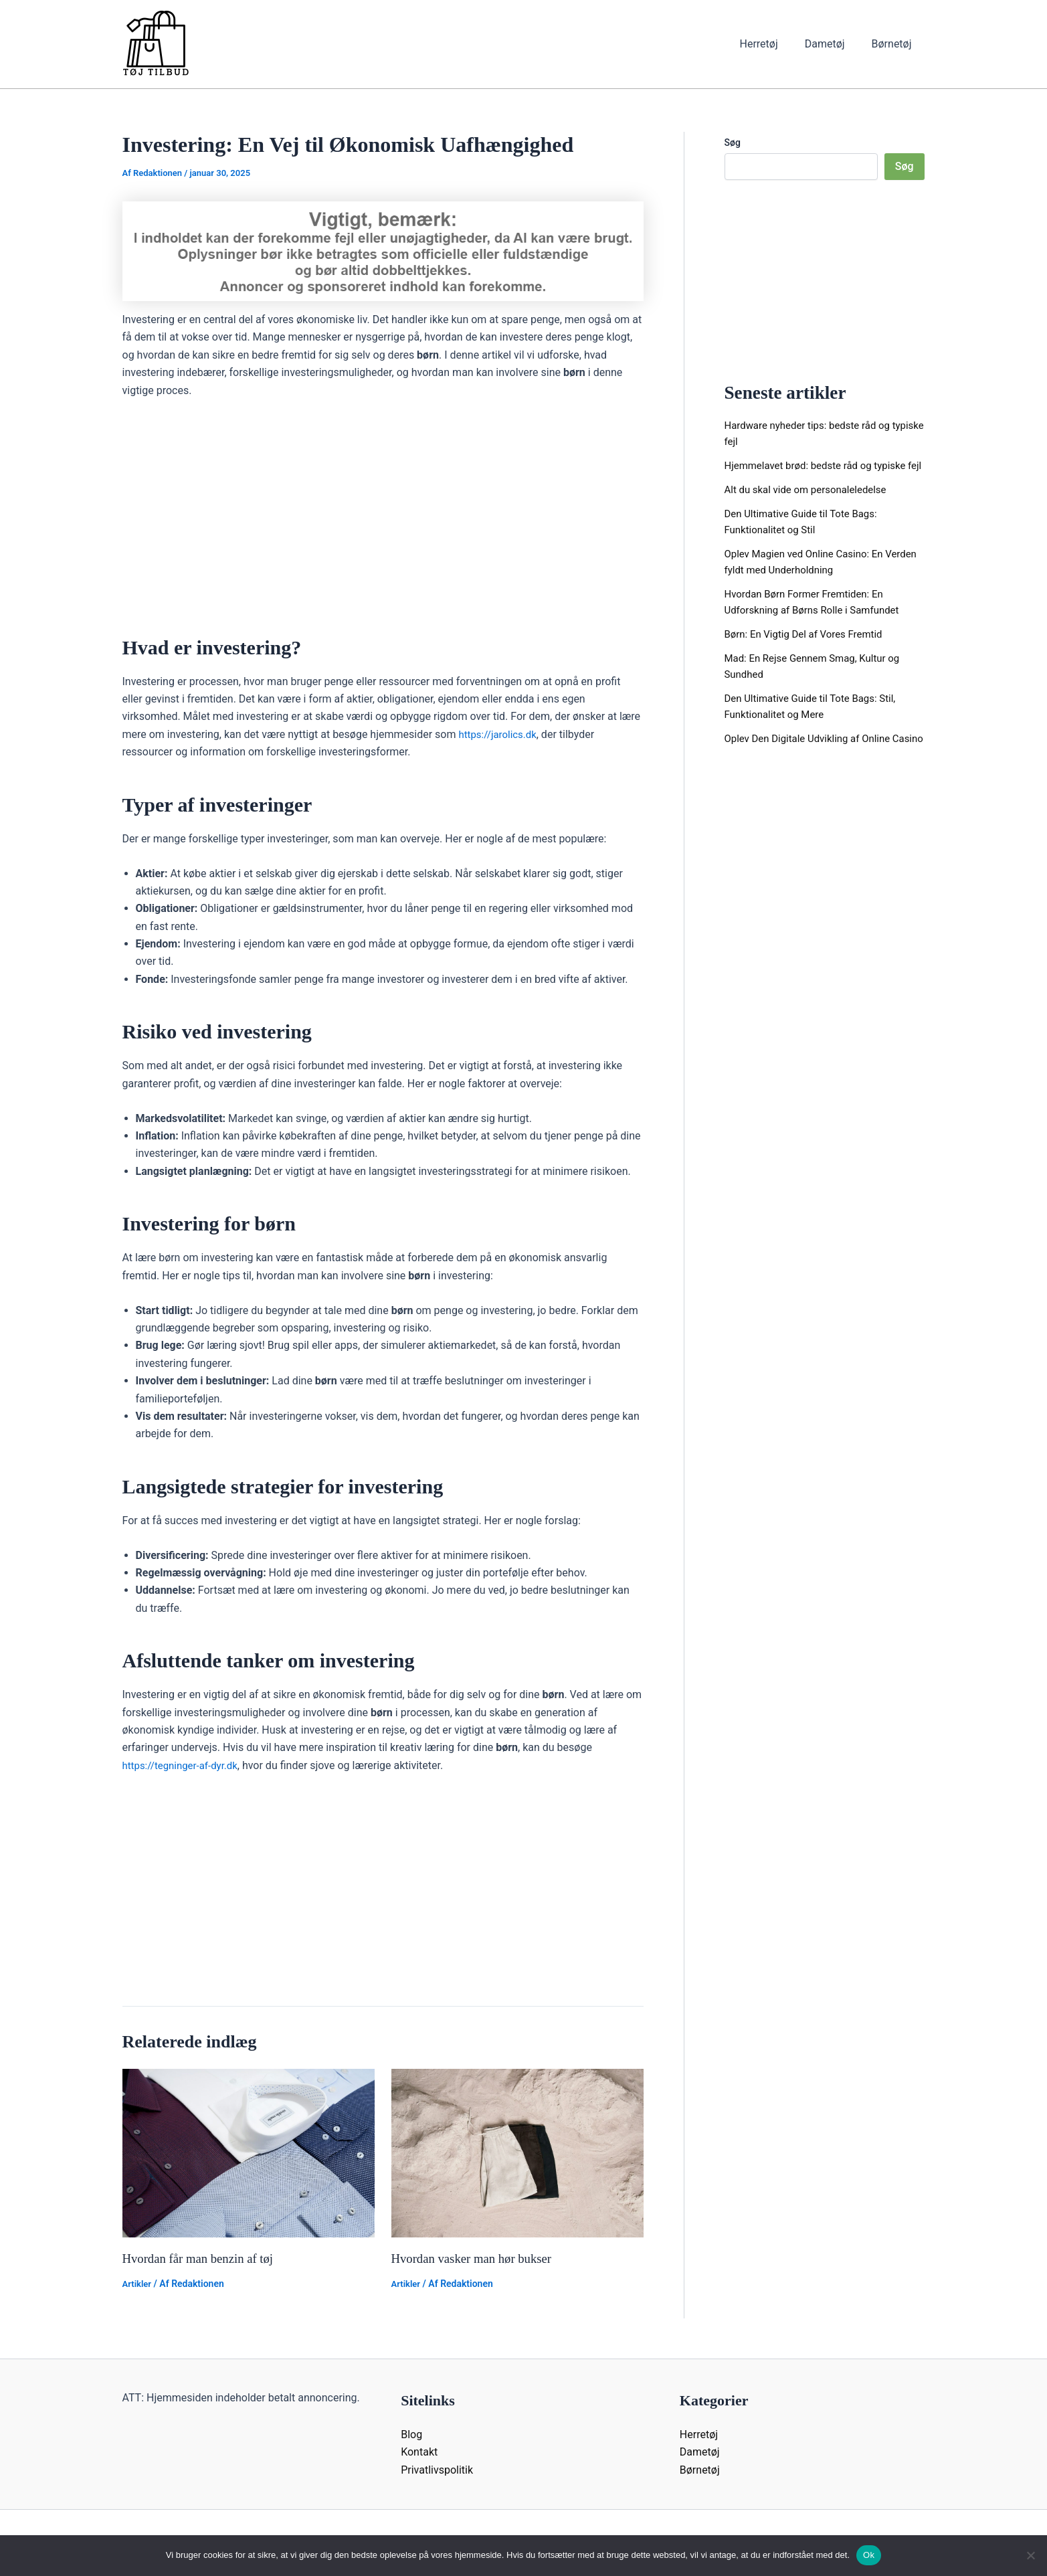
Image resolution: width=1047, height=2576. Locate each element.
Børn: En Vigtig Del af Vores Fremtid (809, 650)
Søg (733, 142)
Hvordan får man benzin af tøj (203, 2258)
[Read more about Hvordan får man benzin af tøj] (248, 2152)
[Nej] (1030, 2555)
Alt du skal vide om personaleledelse (811, 505)
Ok (868, 2555)
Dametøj (833, 43)
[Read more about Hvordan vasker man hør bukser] (517, 2152)
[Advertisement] (383, 510)
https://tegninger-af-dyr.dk (184, 1765)
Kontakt (419, 2452)
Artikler (138, 2283)
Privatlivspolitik (437, 2469)
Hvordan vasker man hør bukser (477, 2258)
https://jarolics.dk (500, 734)
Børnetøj (894, 43)
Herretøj (772, 43)
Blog (411, 2433)
